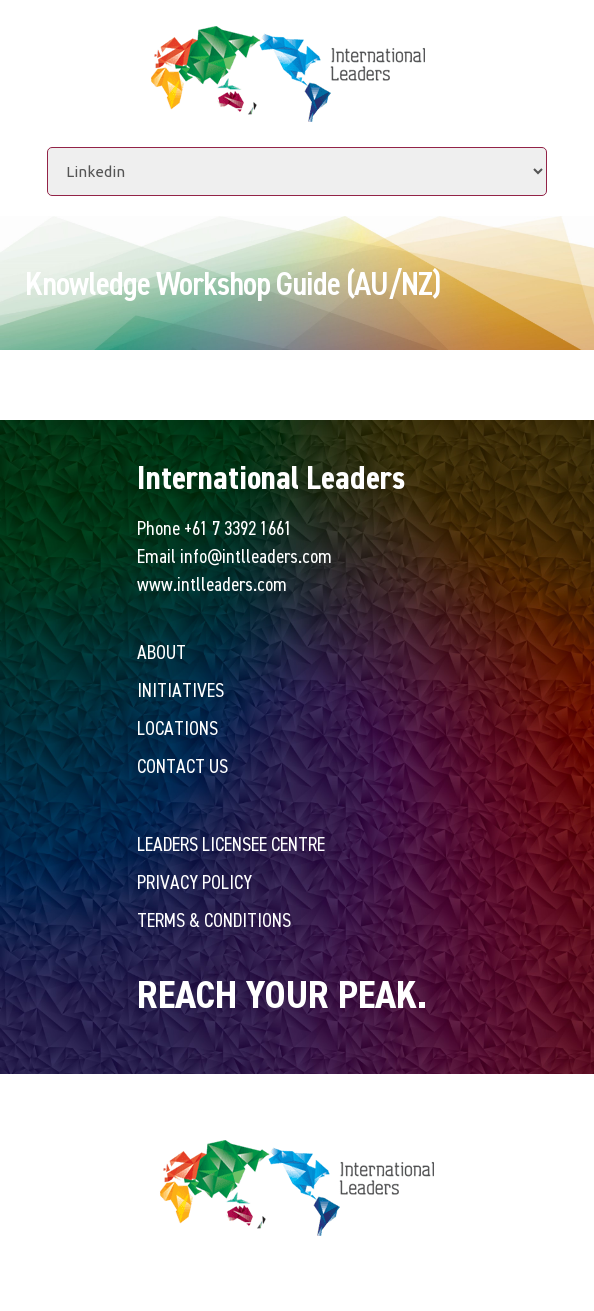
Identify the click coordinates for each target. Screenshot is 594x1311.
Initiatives (180, 689)
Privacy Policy (194, 881)
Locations (177, 727)
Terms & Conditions (214, 919)
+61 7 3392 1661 (238, 527)
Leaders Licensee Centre (231, 843)
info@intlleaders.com (256, 555)
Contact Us (182, 765)
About (161, 651)
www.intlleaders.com (212, 583)
